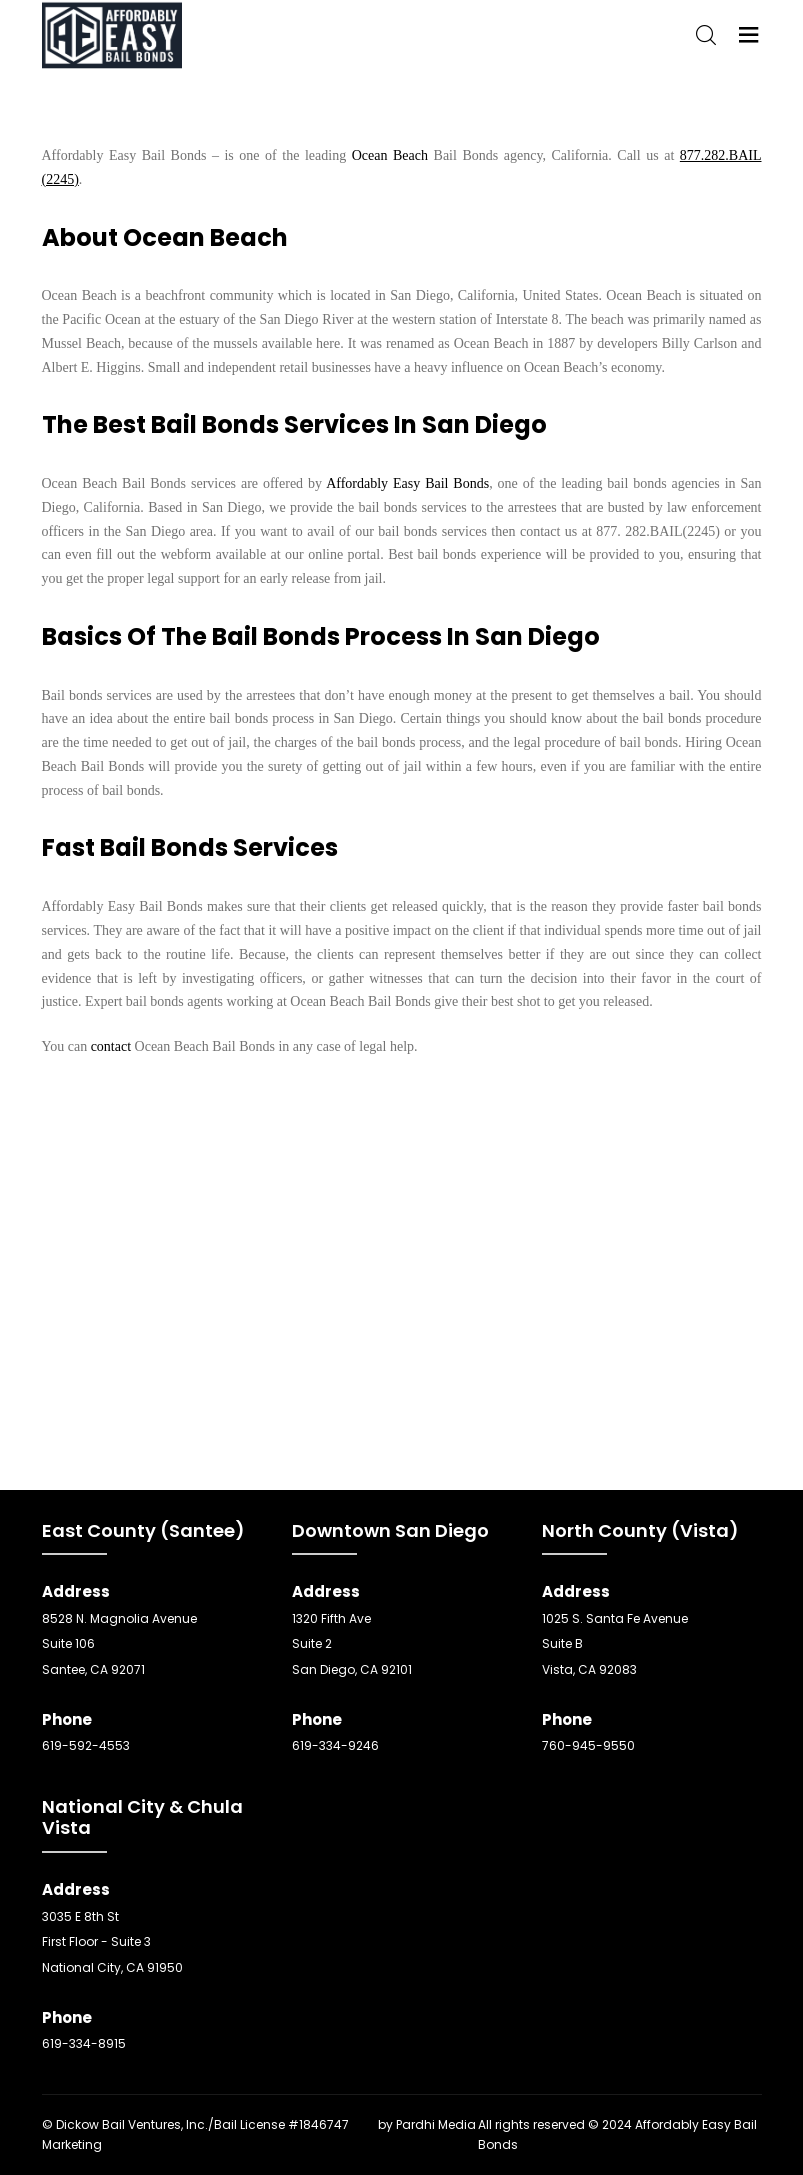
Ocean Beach (390, 155)
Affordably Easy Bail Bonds (407, 483)
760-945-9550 (588, 1745)
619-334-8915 (84, 2043)
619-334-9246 (335, 1745)
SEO (363, 2124)
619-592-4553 (86, 1745)
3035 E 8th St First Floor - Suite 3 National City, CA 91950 (112, 1942)
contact (111, 1046)
